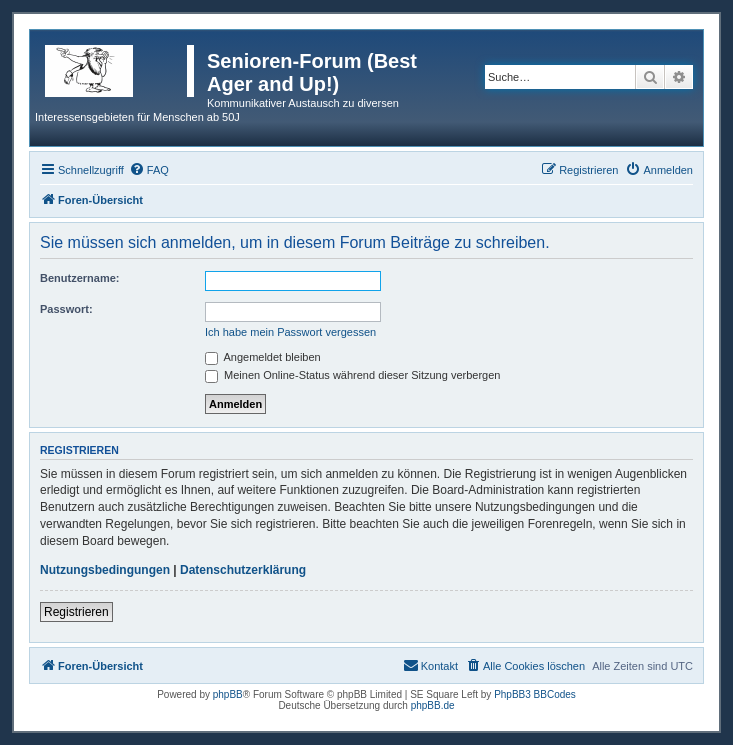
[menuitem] (149, 170)
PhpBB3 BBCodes (535, 694)
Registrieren (76, 612)
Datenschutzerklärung (243, 570)
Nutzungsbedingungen (105, 570)
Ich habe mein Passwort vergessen (290, 332)
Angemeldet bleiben (263, 357)
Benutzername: (79, 278)
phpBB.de (433, 705)
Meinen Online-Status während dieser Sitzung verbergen (352, 375)
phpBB (228, 694)
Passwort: (66, 309)
